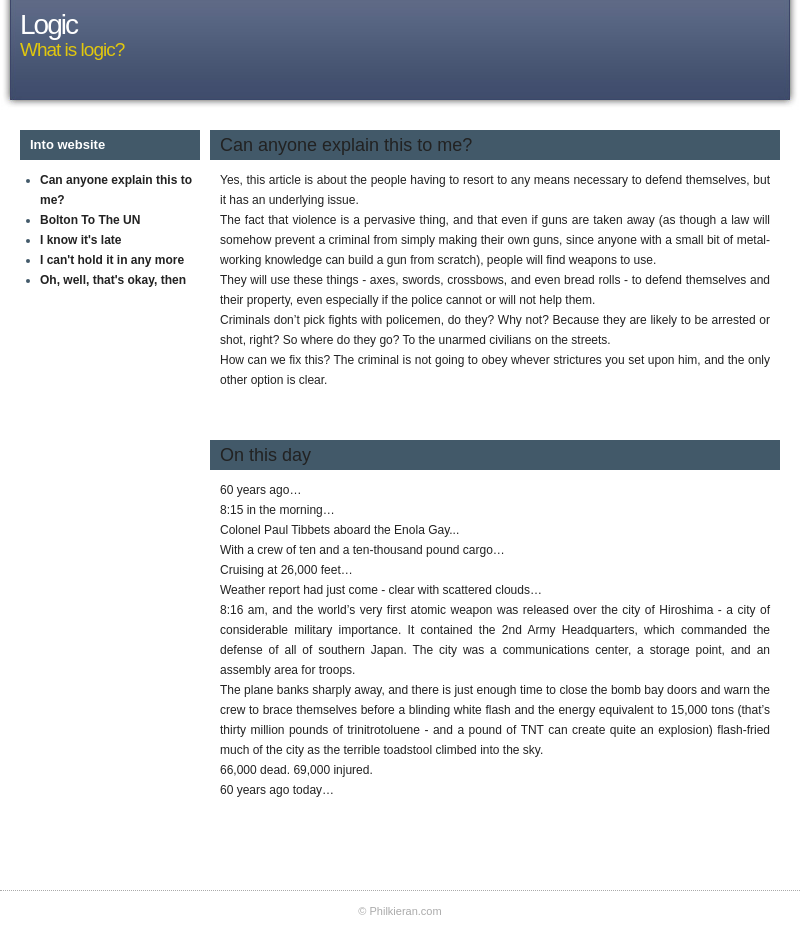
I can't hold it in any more (112, 260)
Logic (48, 24)
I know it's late (81, 240)
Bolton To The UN (90, 220)
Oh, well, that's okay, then (113, 280)
